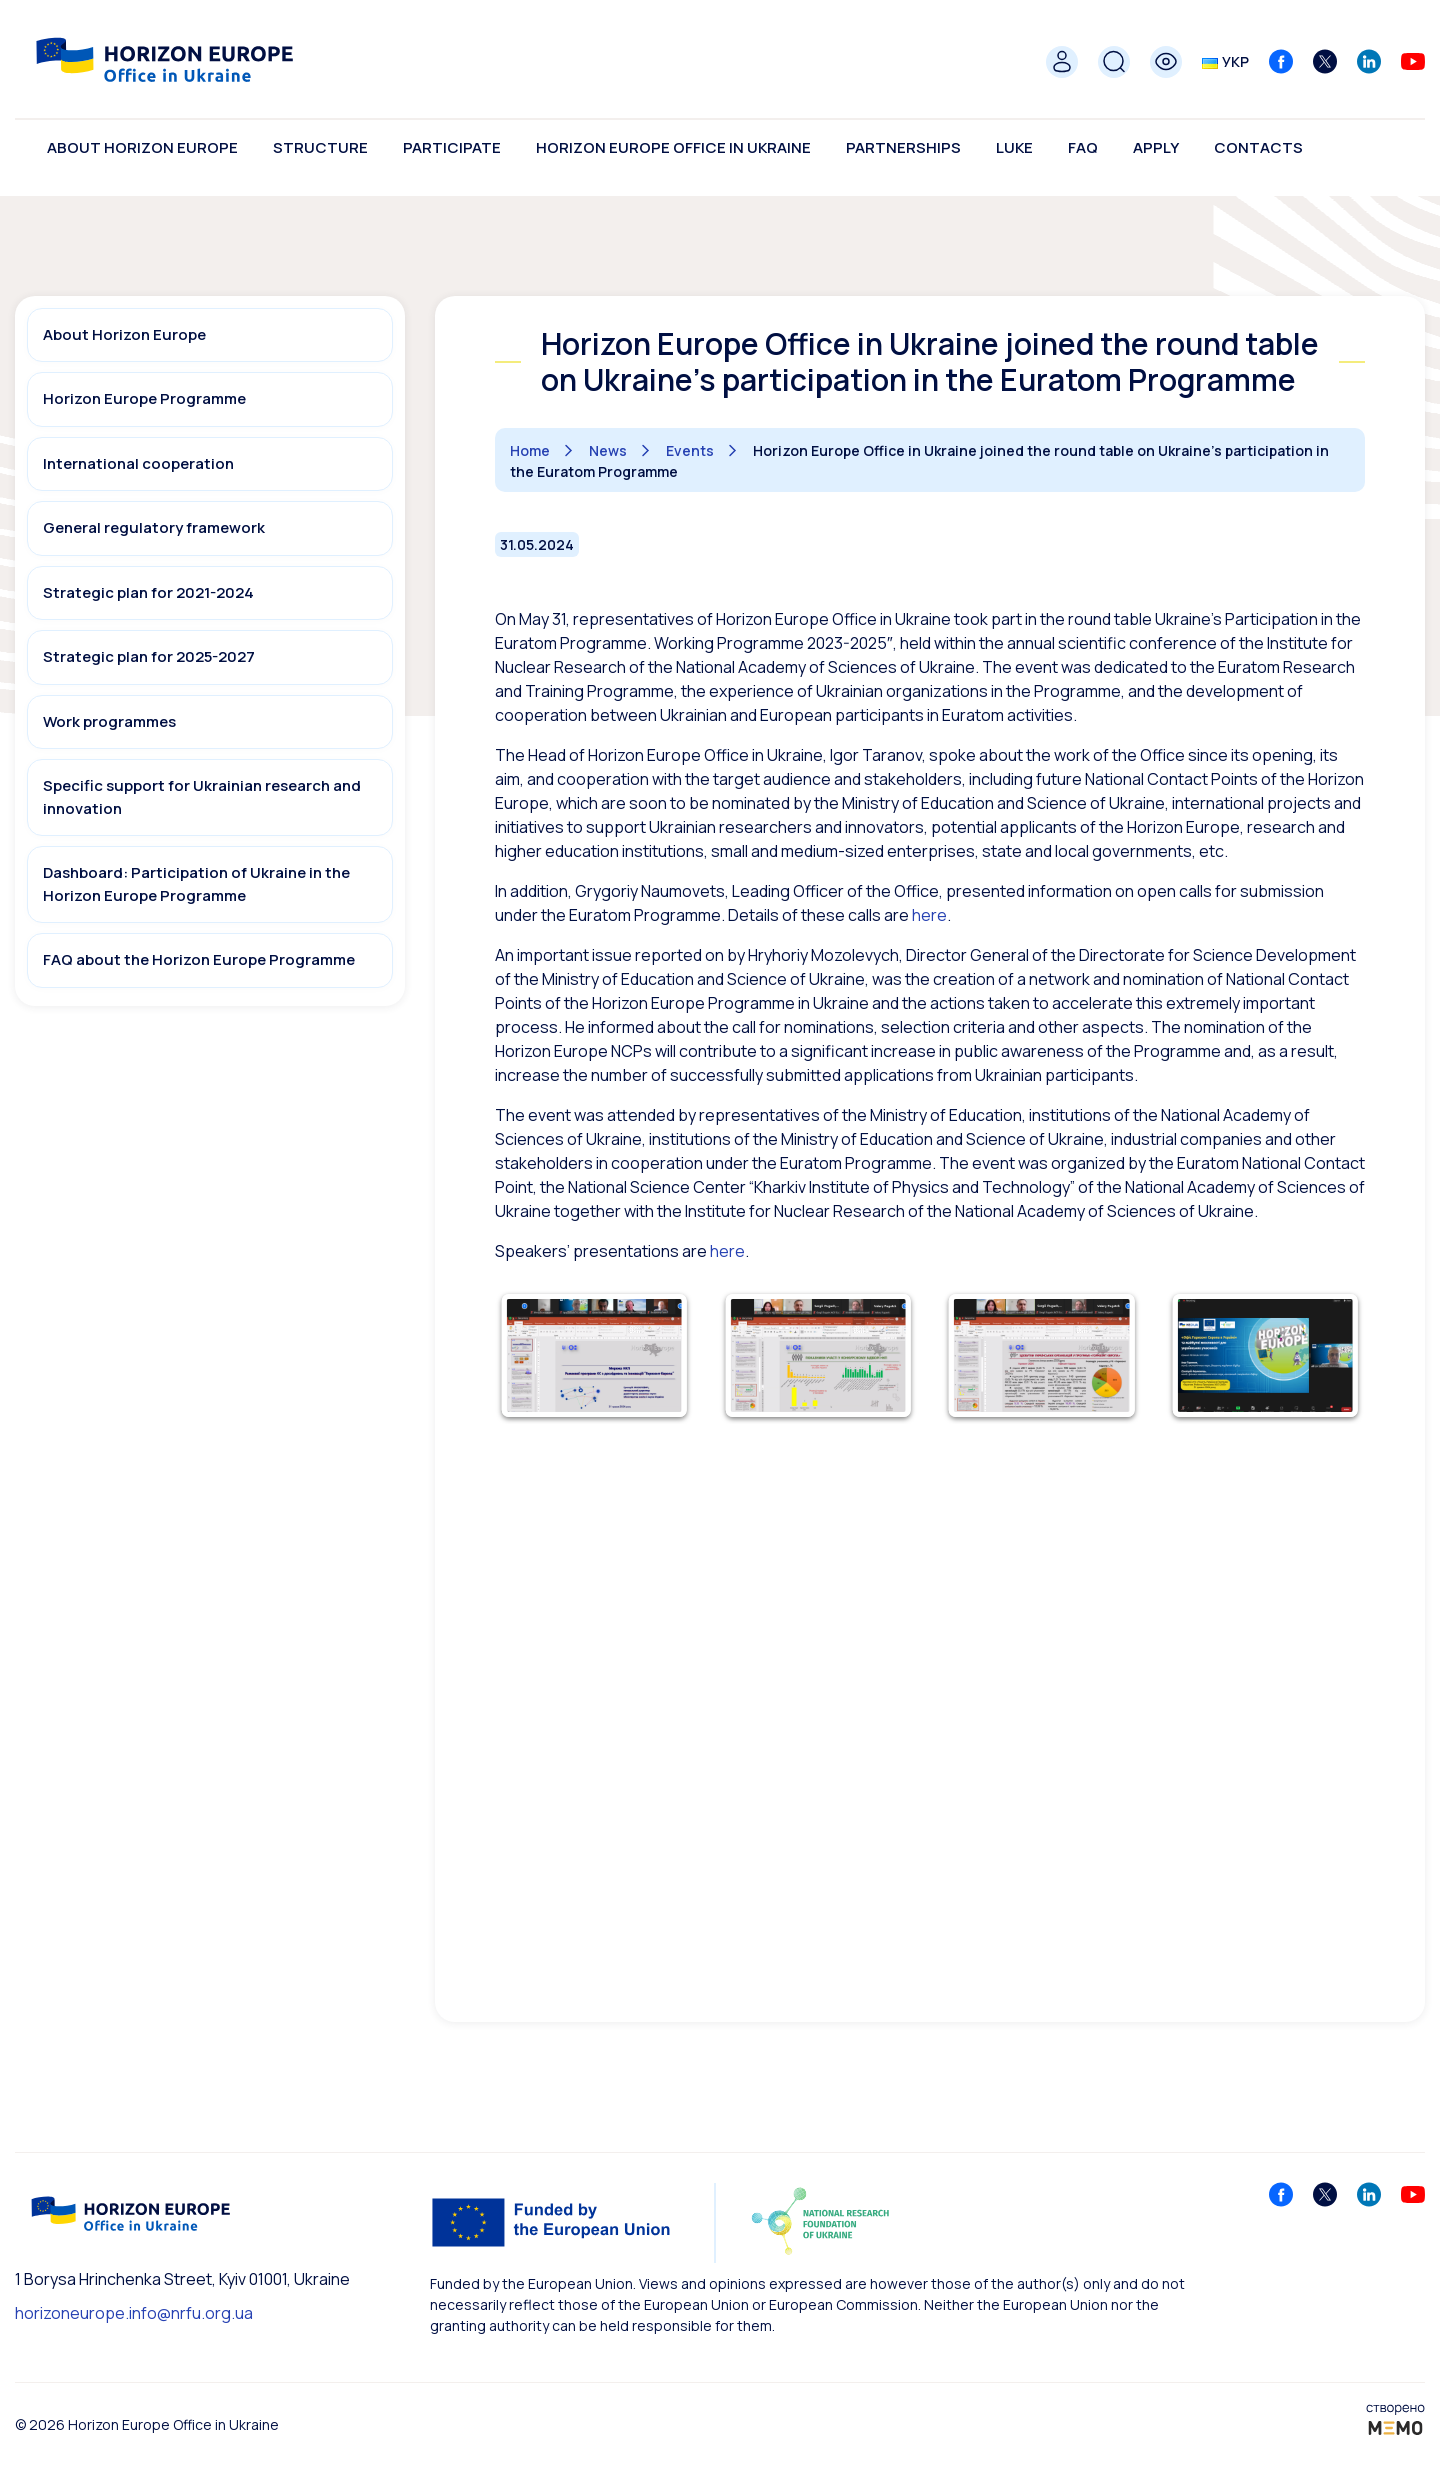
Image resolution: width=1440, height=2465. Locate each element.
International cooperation (138, 463)
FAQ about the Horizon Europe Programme (199, 959)
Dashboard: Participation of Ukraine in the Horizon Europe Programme (196, 884)
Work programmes (109, 721)
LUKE (1014, 147)
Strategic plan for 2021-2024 (148, 592)
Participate (452, 147)
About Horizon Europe (142, 147)
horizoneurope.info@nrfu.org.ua (134, 2313)
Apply (1156, 147)
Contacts (1258, 147)
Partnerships (903, 147)
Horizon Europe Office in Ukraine (673, 147)
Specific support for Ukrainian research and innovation (202, 797)
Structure (320, 147)
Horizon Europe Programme (144, 398)
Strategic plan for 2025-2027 (149, 656)
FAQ (1083, 147)
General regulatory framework (154, 527)
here (727, 1251)
